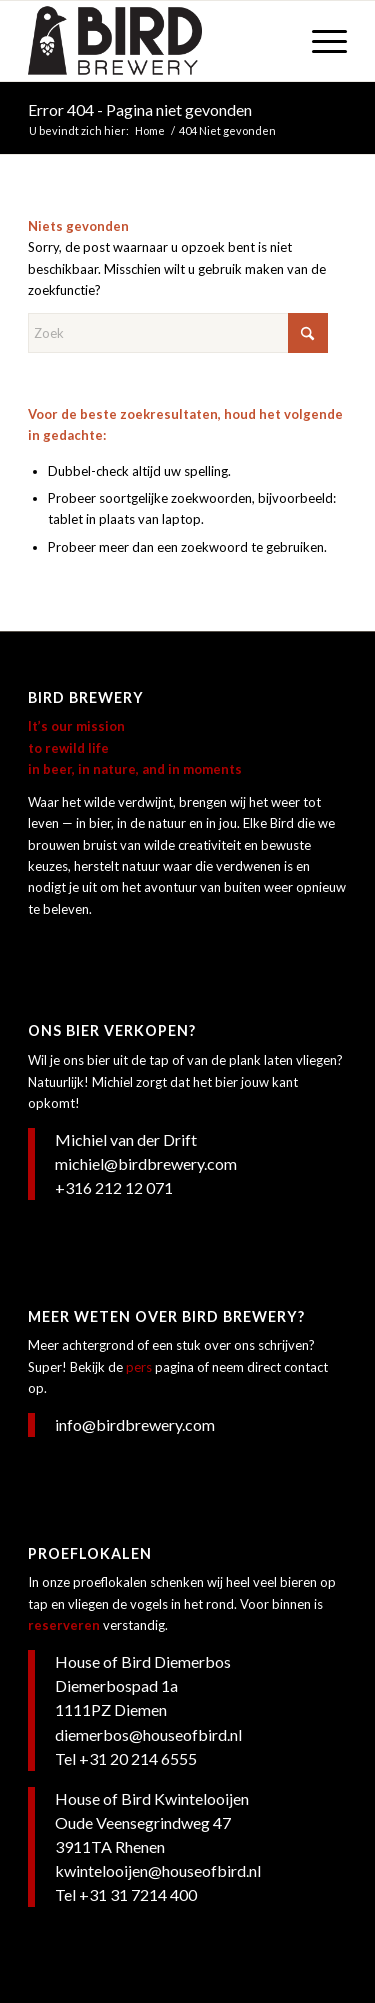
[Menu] (319, 41)
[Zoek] (178, 333)
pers (139, 1367)
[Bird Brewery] (155, 41)
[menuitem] (319, 41)
